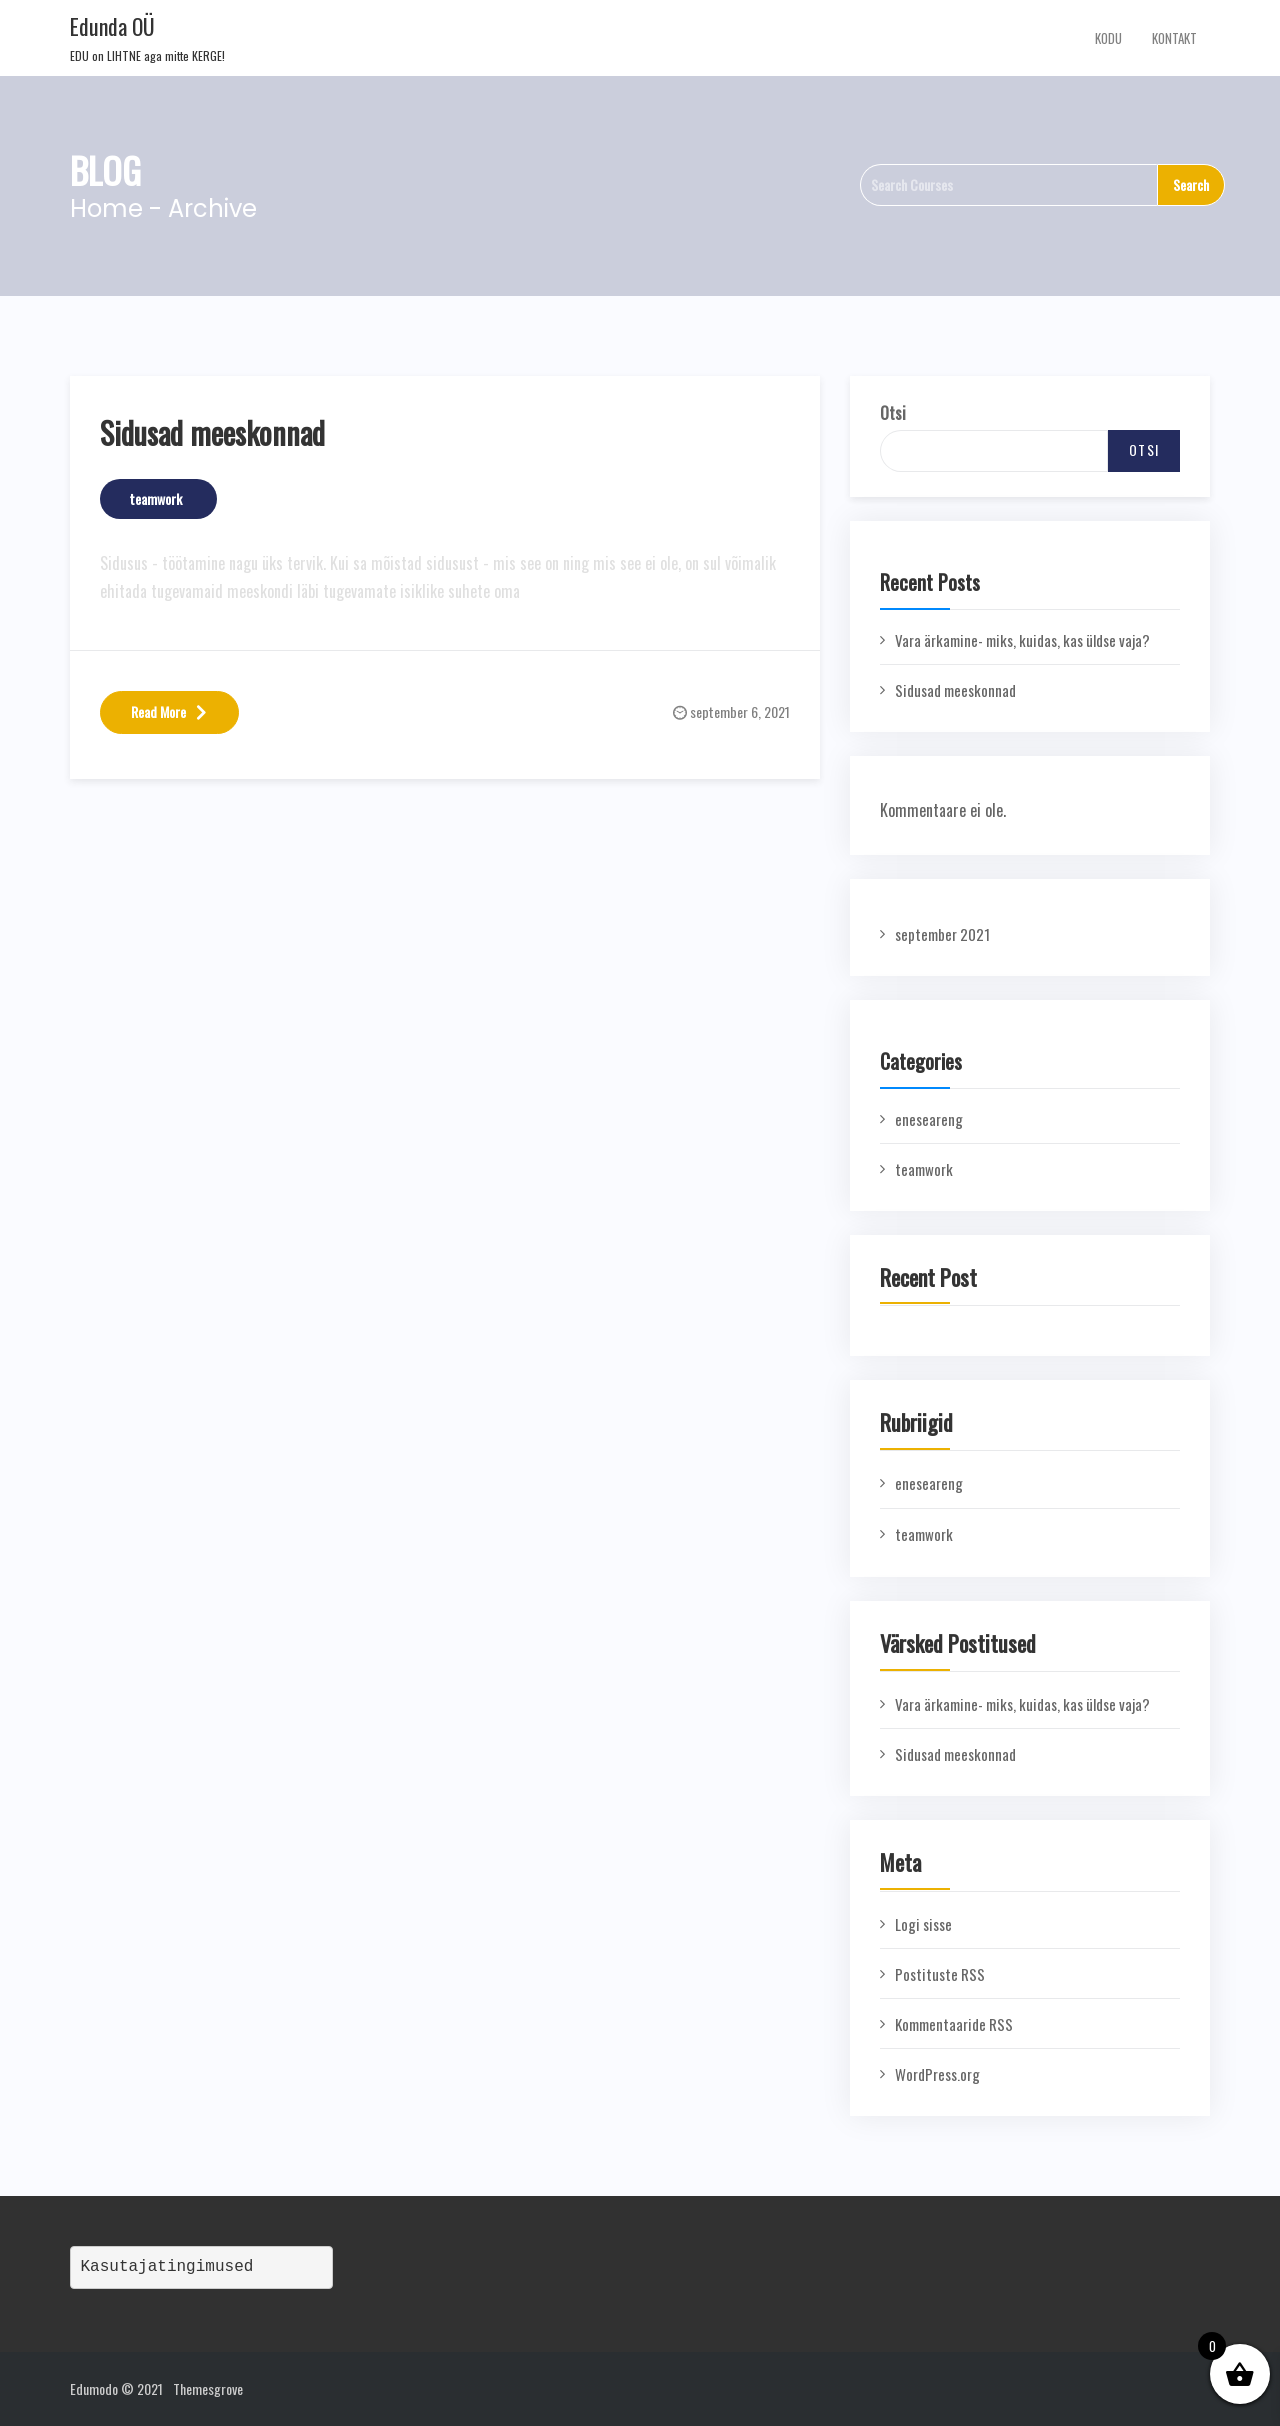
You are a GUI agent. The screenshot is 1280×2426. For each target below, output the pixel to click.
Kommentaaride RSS (954, 2024)
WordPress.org (937, 2074)
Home (106, 208)
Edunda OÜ (112, 26)
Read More (169, 711)
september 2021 (942, 934)
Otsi (893, 413)
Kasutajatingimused (167, 2267)
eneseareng (929, 1119)
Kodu (1108, 38)
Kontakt (1174, 38)
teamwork (156, 498)
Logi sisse (923, 1924)
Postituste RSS (940, 1974)
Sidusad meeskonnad (212, 432)
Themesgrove (208, 2388)
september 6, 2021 (740, 711)
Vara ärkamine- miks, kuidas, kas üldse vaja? (1022, 640)
